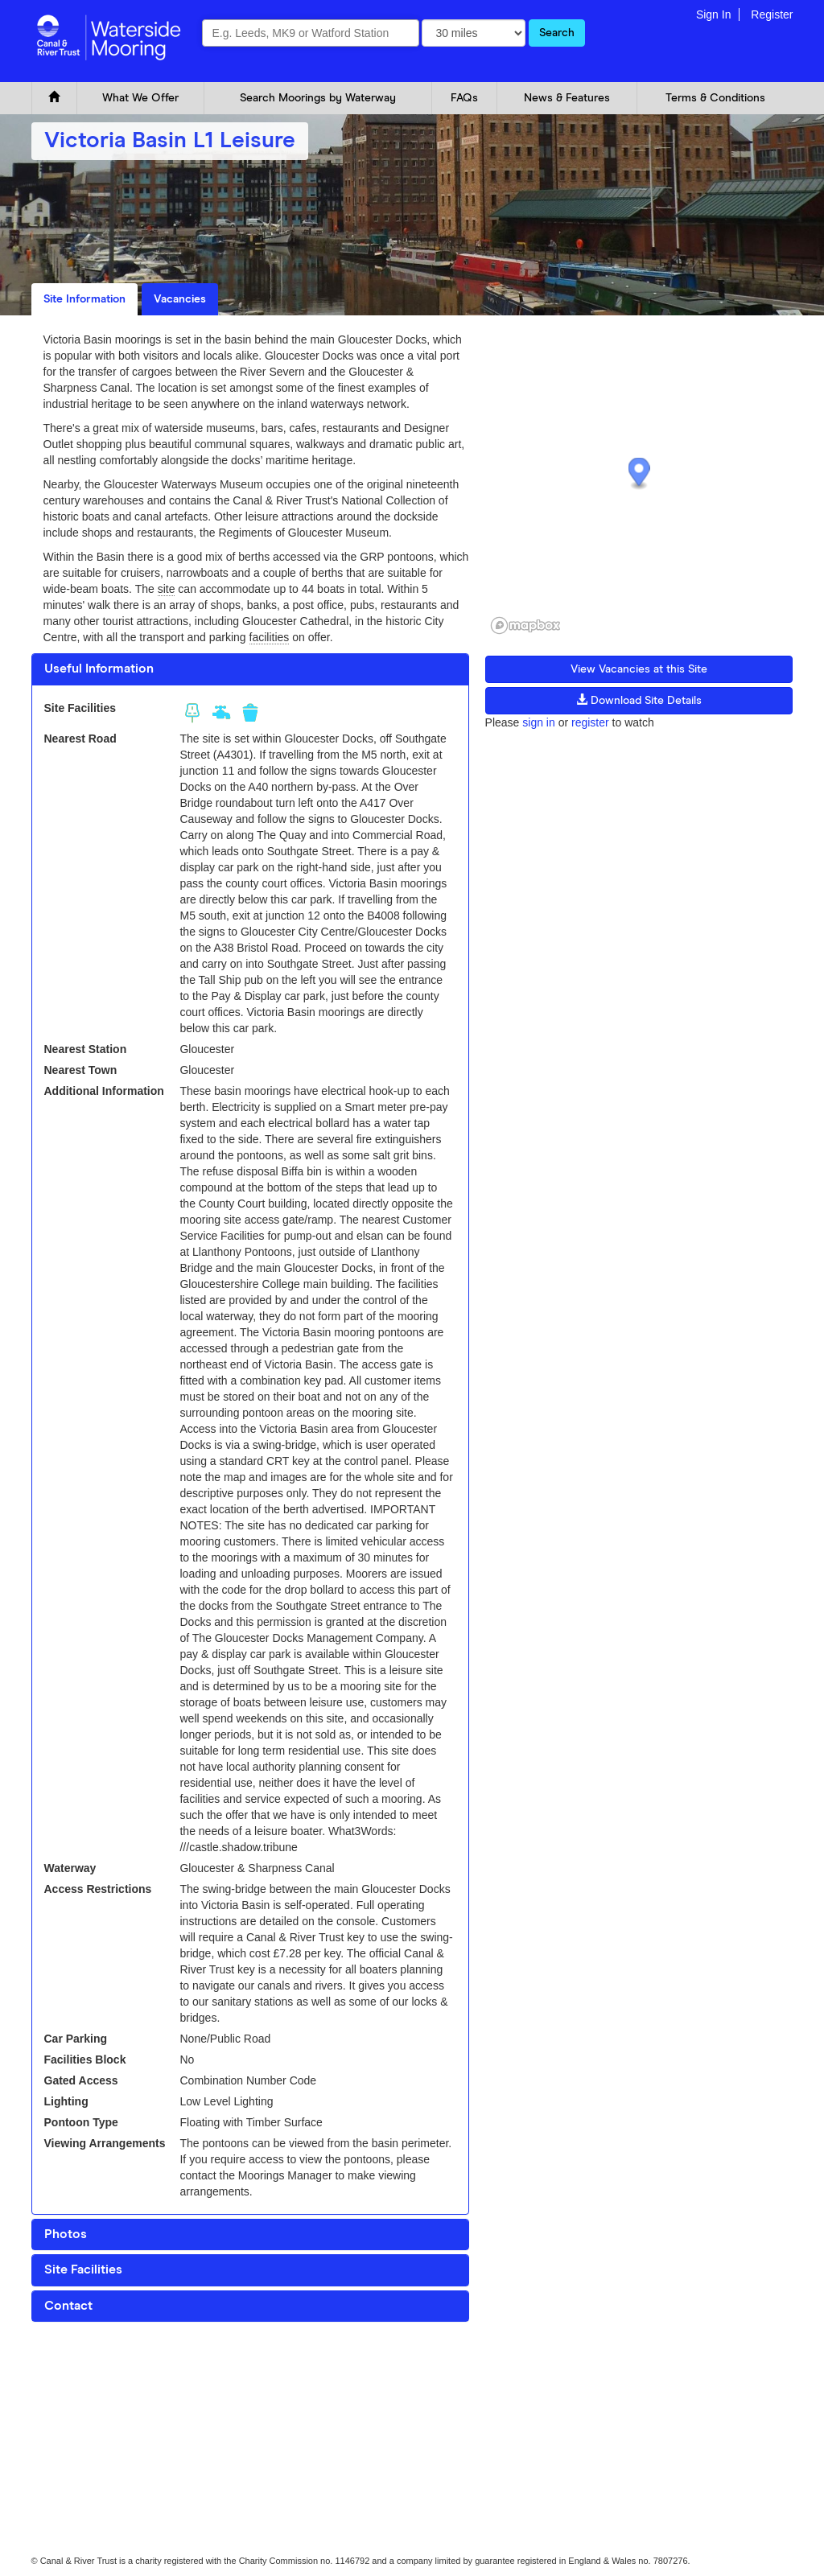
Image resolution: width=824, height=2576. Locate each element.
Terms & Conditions (715, 98)
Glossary (207, 2367)
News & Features (567, 98)
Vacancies (180, 299)
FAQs (464, 98)
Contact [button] (68, 2305)
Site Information (84, 299)
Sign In (713, 14)
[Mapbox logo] (525, 625)
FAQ (162, 2367)
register (590, 722)
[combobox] (310, 33)
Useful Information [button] (99, 668)
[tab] (250, 669)
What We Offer (140, 98)
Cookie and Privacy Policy (82, 2367)
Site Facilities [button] (83, 2269)
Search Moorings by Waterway (318, 98)
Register (772, 14)
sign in (538, 722)
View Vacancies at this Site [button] (639, 669)
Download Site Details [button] (639, 699)
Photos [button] (65, 2234)
